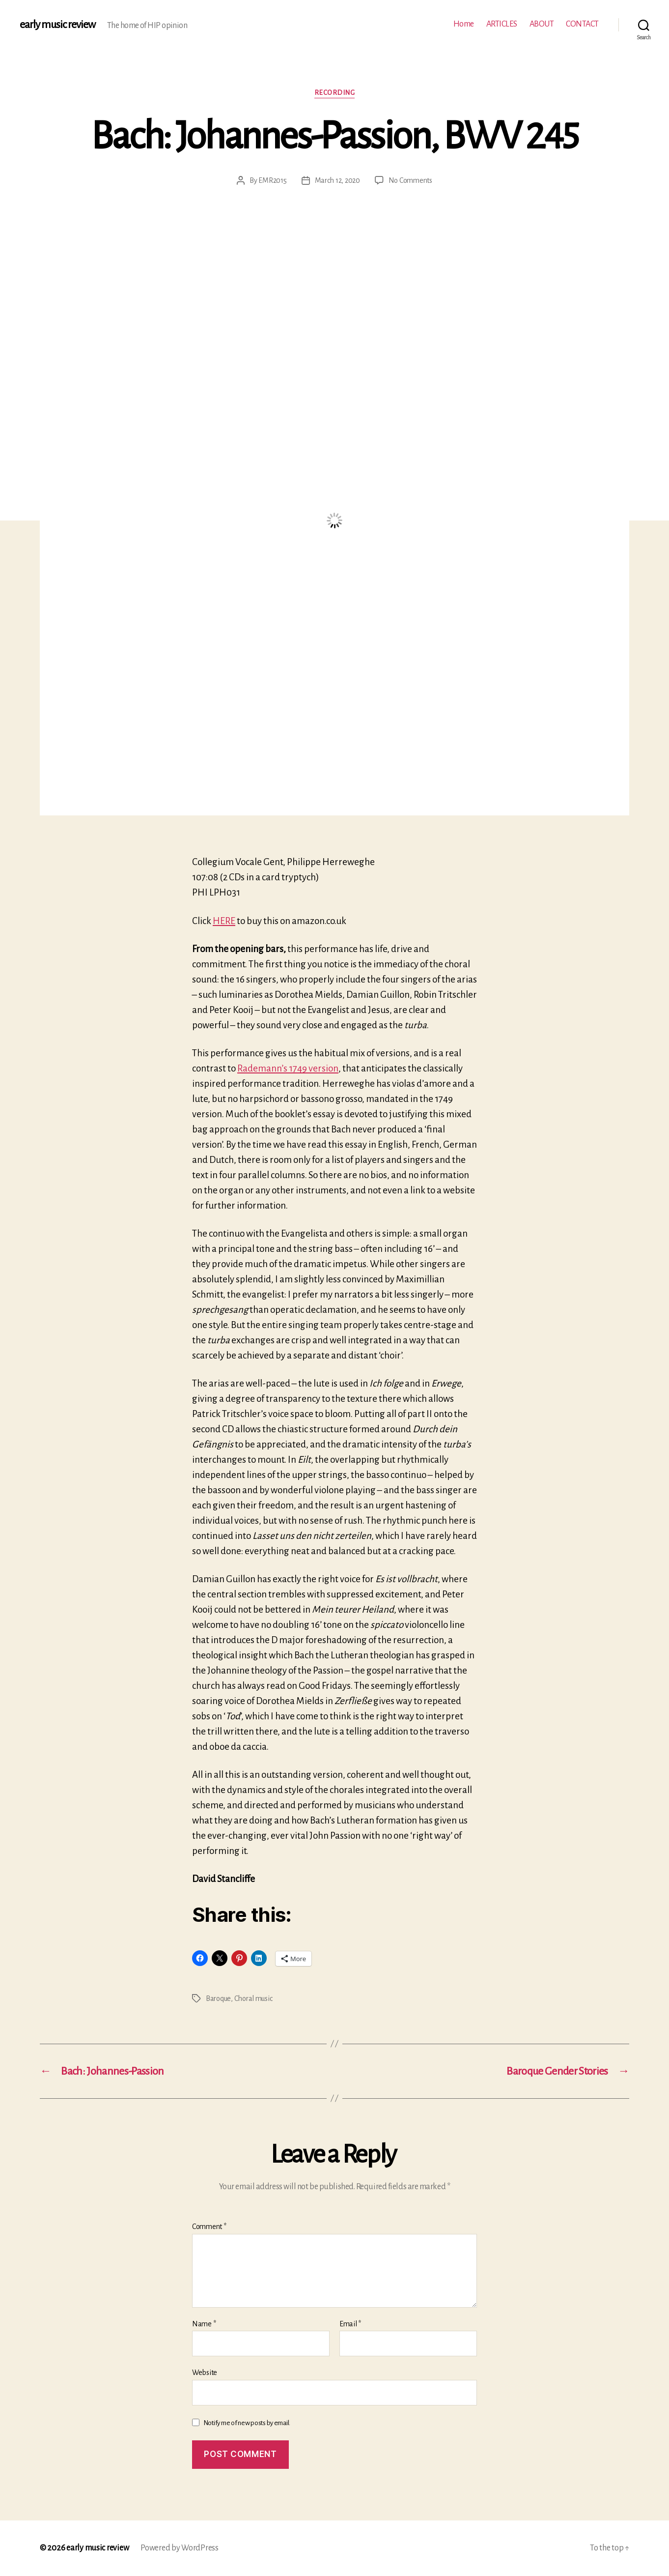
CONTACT (582, 24)
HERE (224, 921)
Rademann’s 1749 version (287, 1068)
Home (463, 24)
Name (204, 2324)
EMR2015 (272, 180)
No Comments (410, 180)
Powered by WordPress (179, 2548)
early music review (57, 24)
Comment (209, 2226)
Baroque (218, 1998)
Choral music (253, 1998)
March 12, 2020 (337, 180)
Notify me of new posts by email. (246, 2423)
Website (204, 2372)
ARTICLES (501, 24)
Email (350, 2324)
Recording (334, 92)
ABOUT (542, 24)
